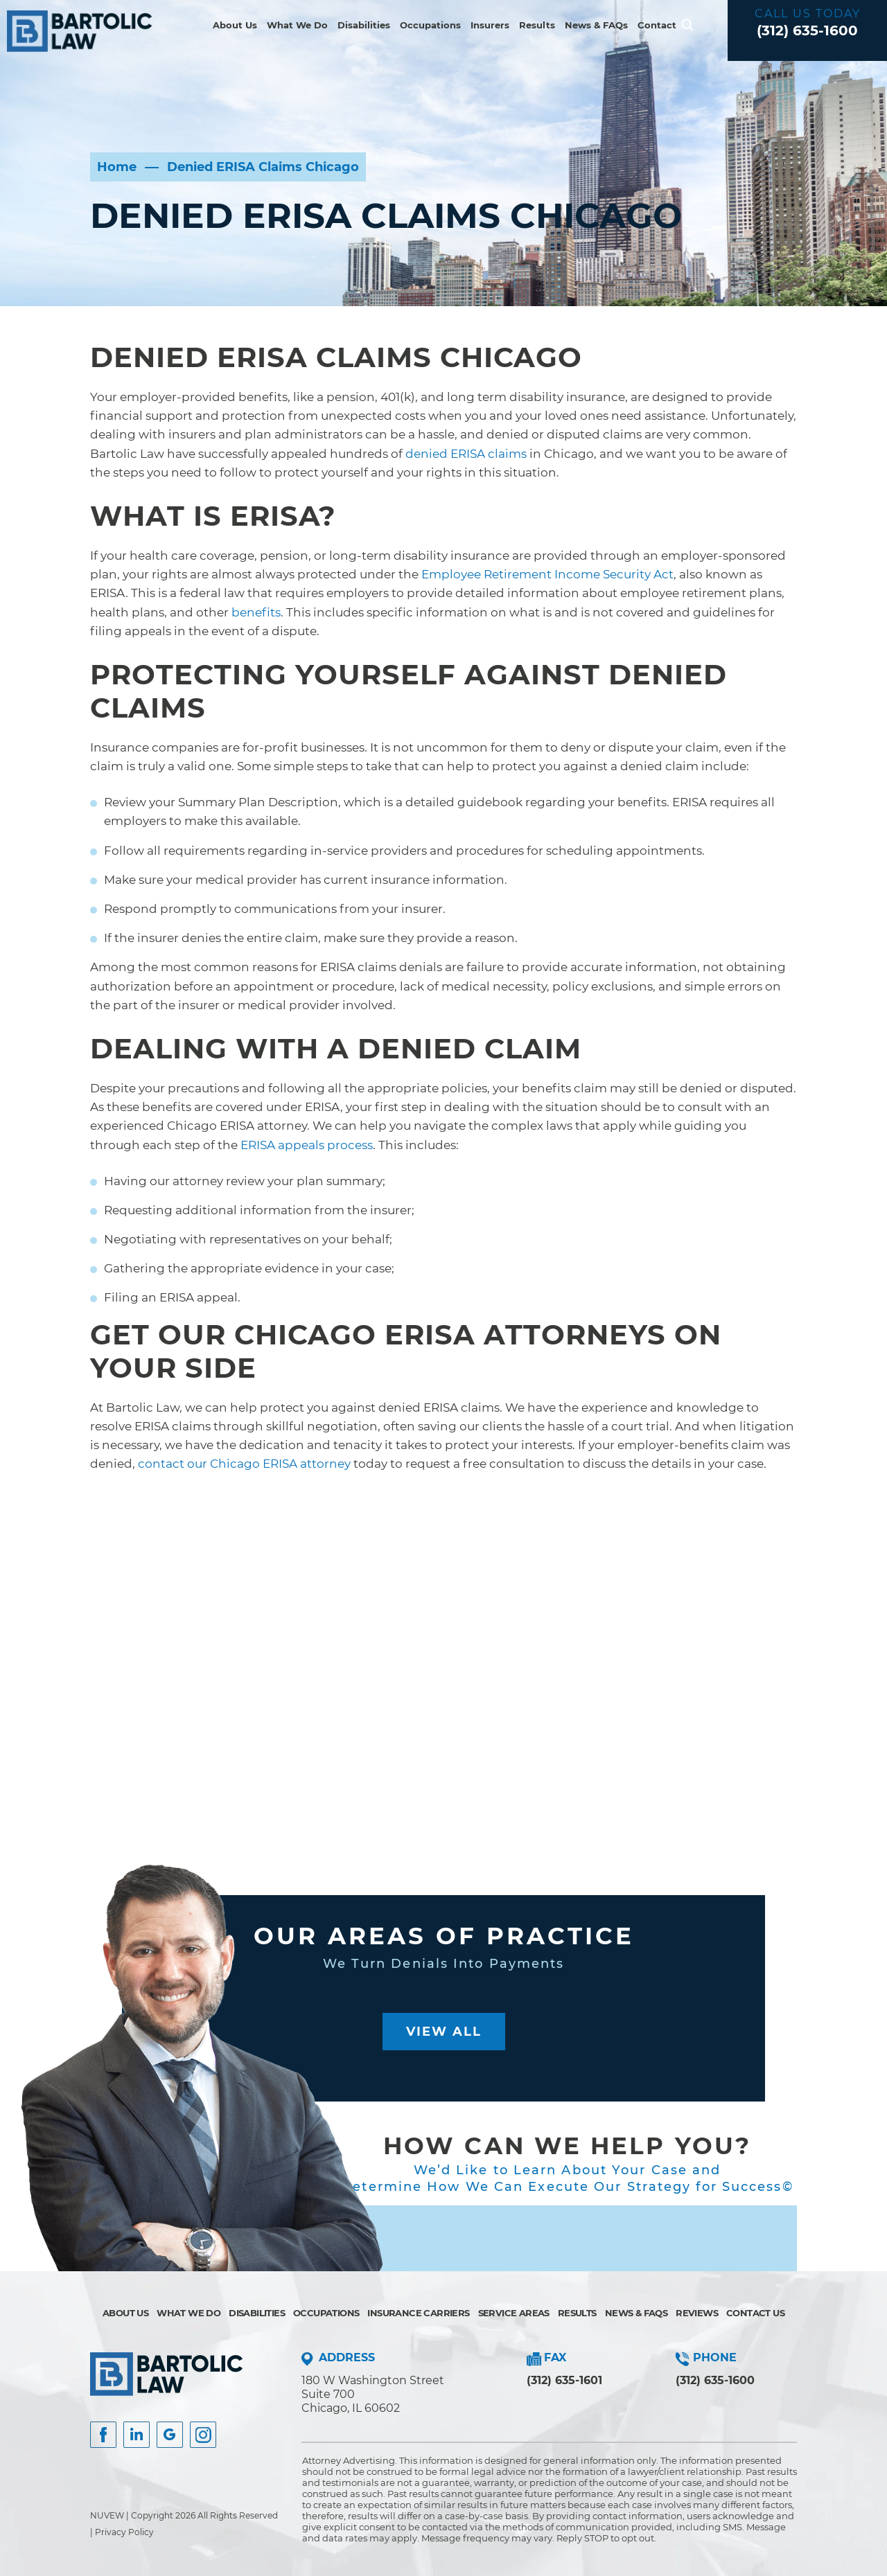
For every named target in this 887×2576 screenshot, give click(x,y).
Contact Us (755, 2312)
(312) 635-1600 (807, 30)
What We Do (297, 24)
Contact (657, 24)
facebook (103, 2435)
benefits (256, 612)
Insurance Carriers (418, 2312)
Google (170, 2435)
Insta (136, 2435)
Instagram (203, 2435)
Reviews (697, 2312)
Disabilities (363, 24)
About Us (235, 24)
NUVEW (107, 2515)
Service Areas (514, 2312)
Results (537, 24)
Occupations (430, 24)
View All (444, 2031)
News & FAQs (596, 24)
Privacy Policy (124, 2532)
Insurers (490, 24)
